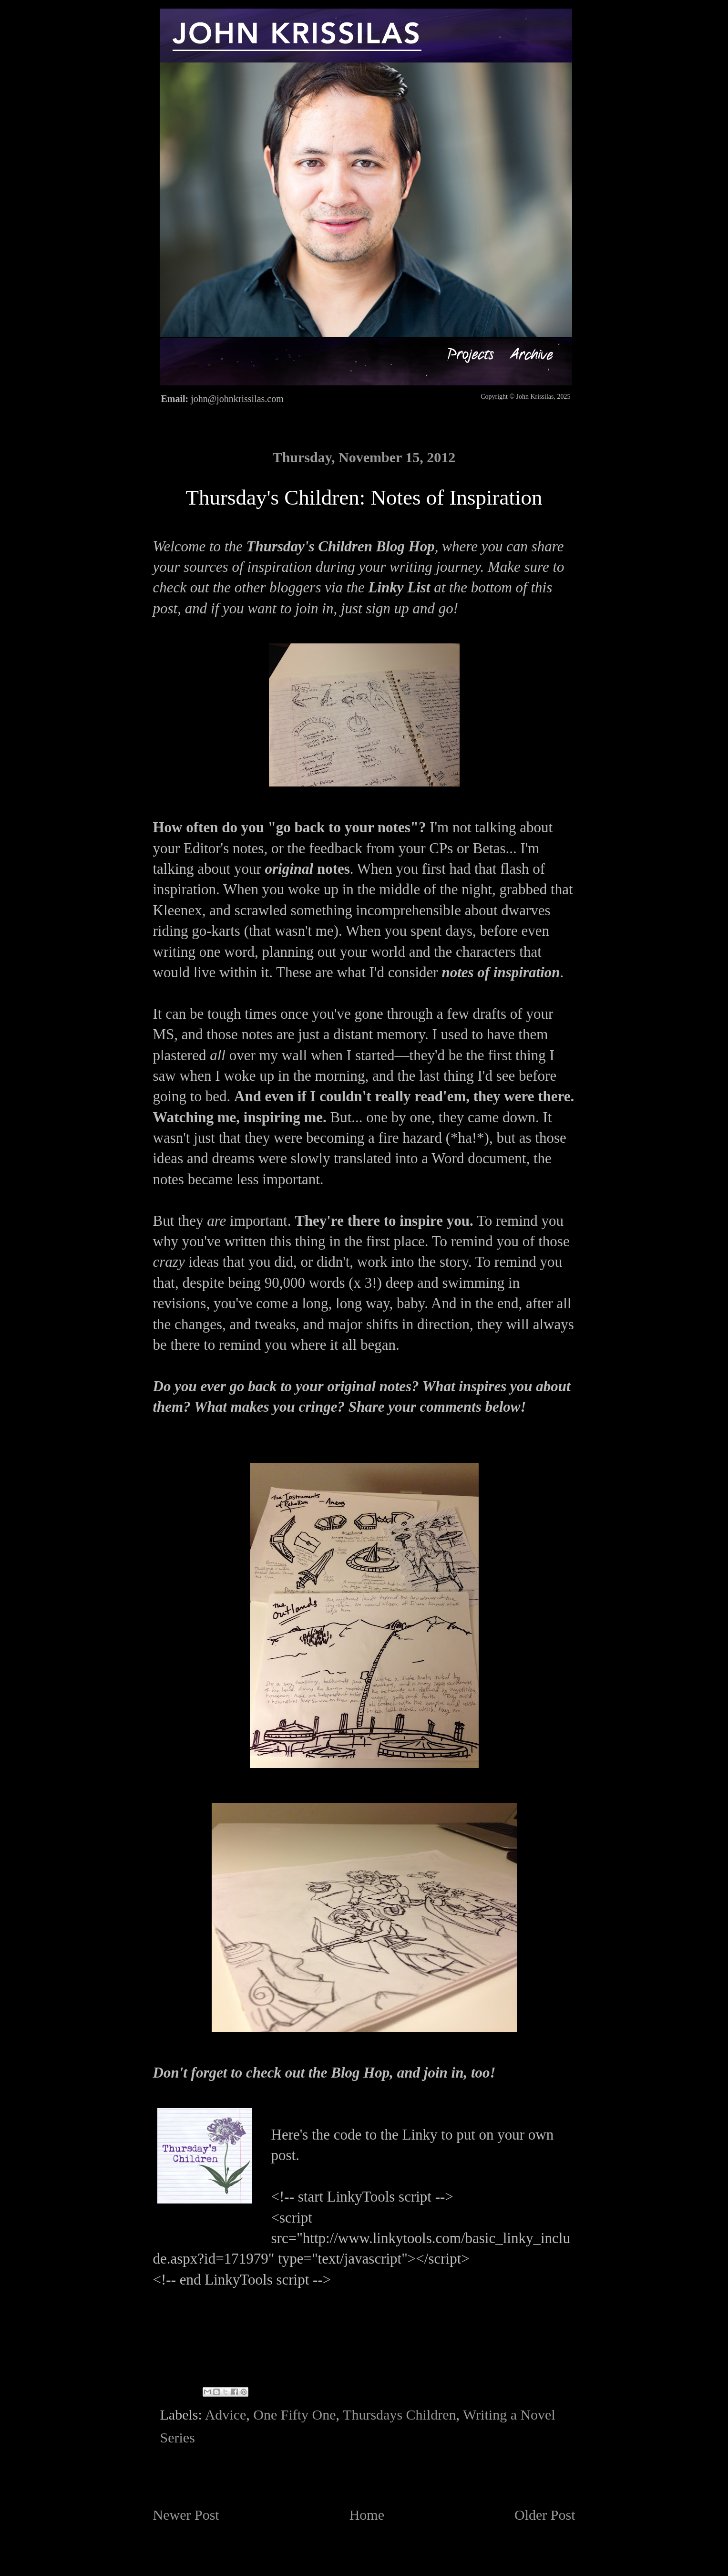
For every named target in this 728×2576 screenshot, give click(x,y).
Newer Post (186, 2515)
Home (366, 2515)
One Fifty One (294, 2414)
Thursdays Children (399, 2414)
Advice (225, 2414)
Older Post (544, 2515)
